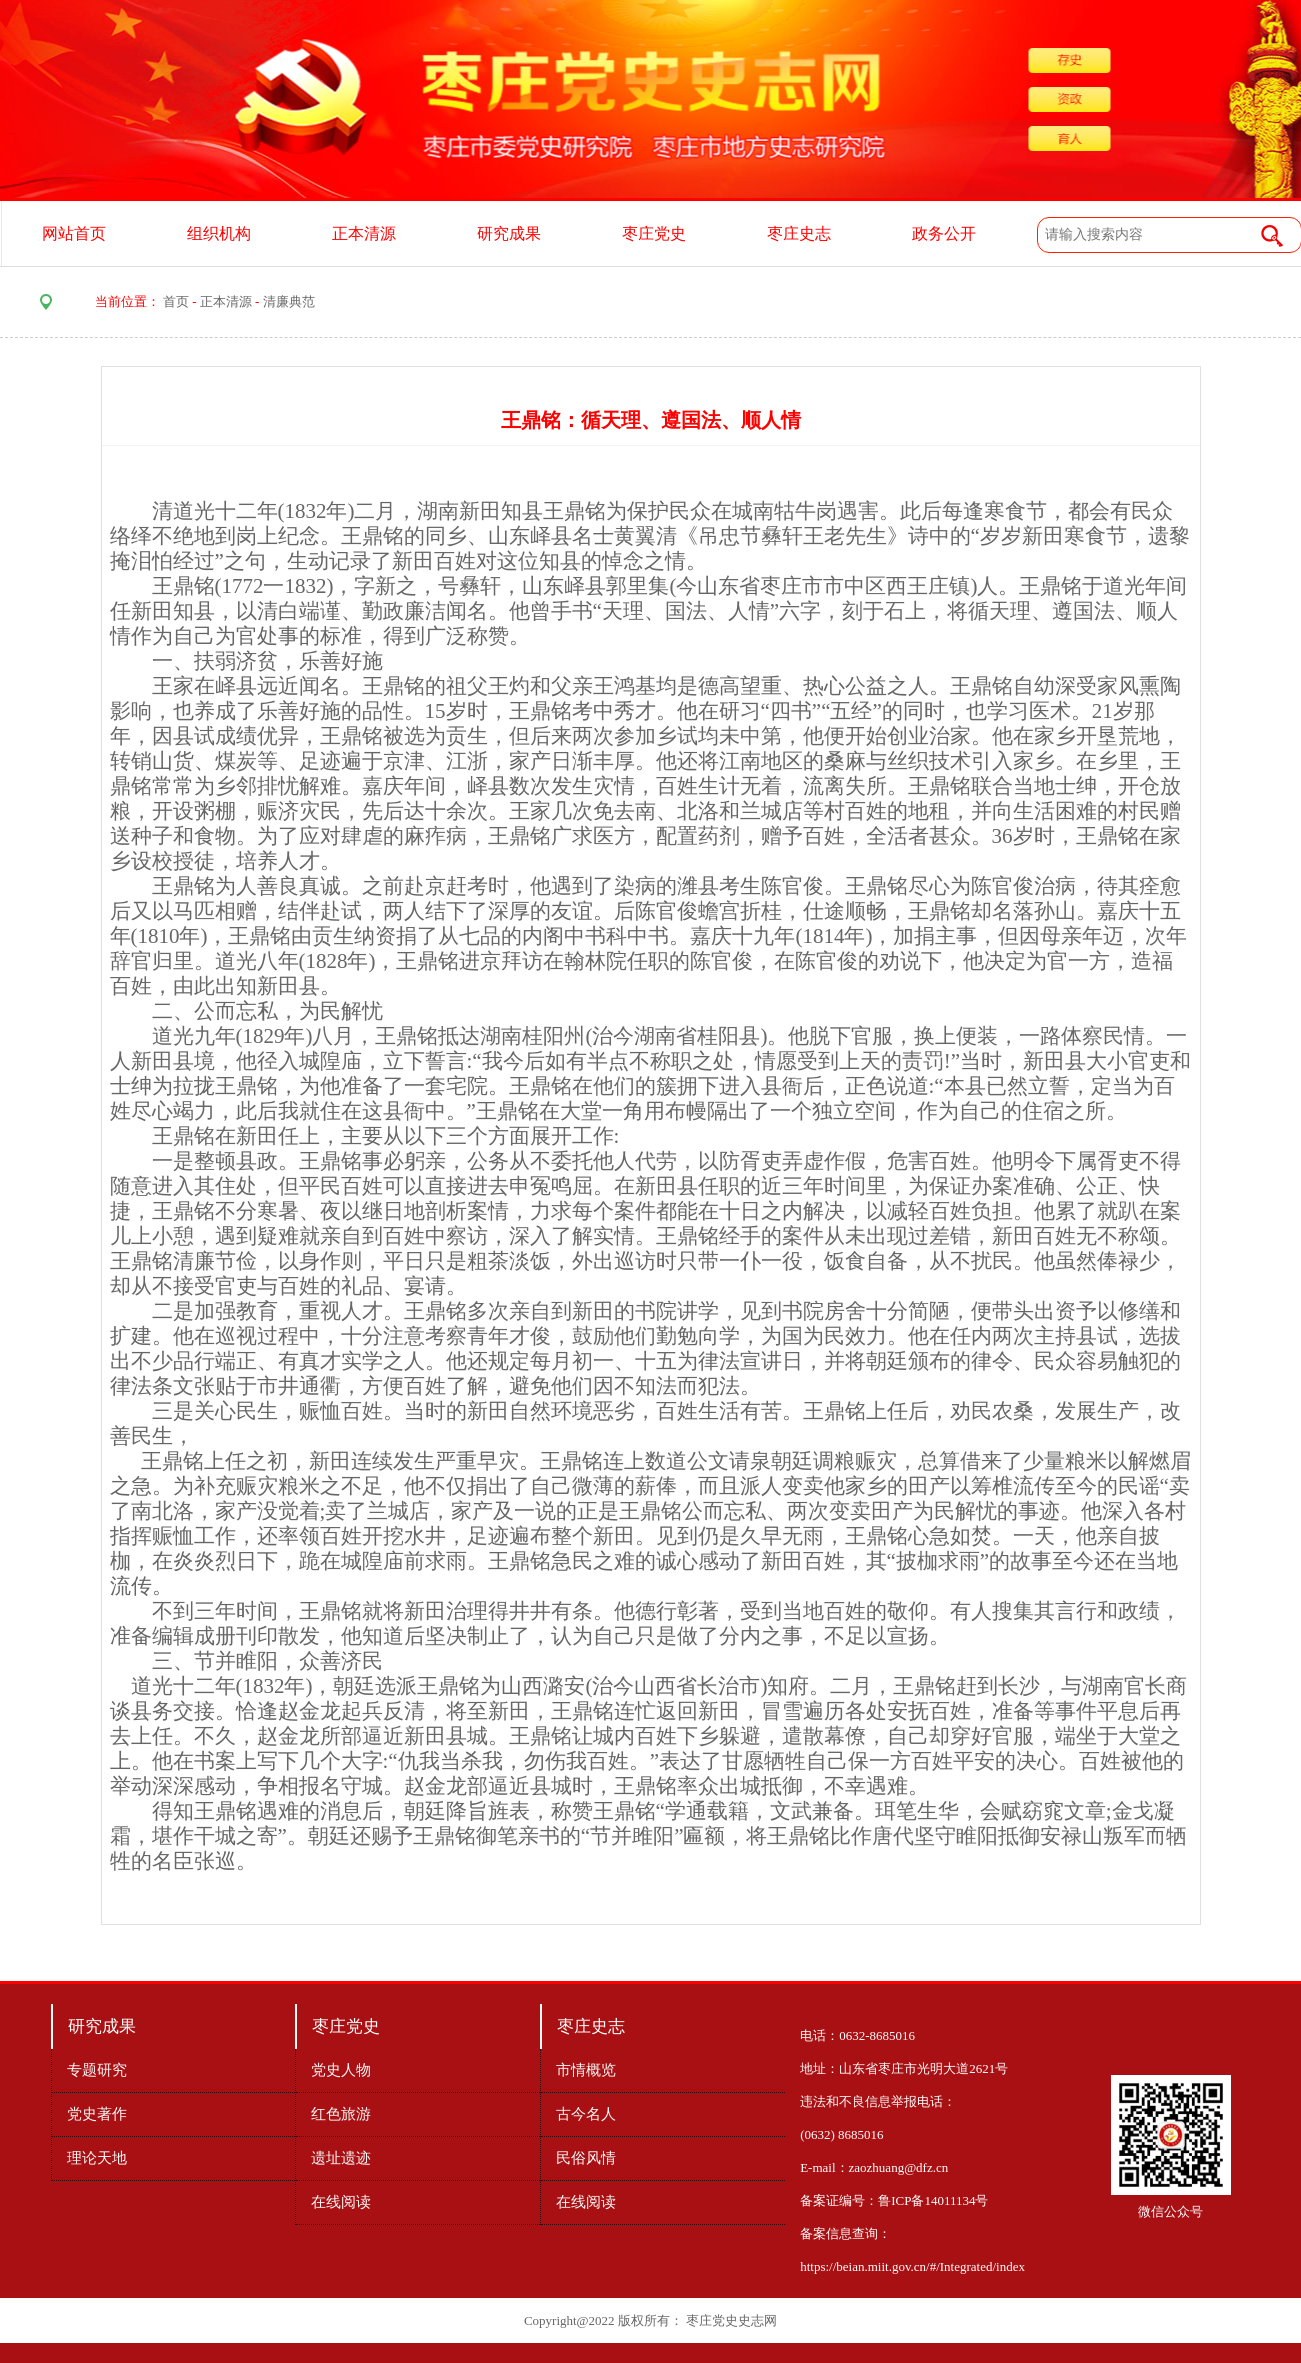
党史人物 (341, 2070)
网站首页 (74, 233)
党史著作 (97, 2114)
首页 (176, 301)
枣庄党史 (654, 233)
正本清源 (364, 233)
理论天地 (97, 2158)
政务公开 (944, 233)
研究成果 (509, 233)
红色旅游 (341, 2114)
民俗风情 (586, 2158)
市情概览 (586, 2070)
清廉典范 (289, 301)
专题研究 (97, 2070)
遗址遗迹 (341, 2158)
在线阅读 (341, 2202)
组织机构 (219, 233)
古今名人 (586, 2114)
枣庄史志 (799, 233)
